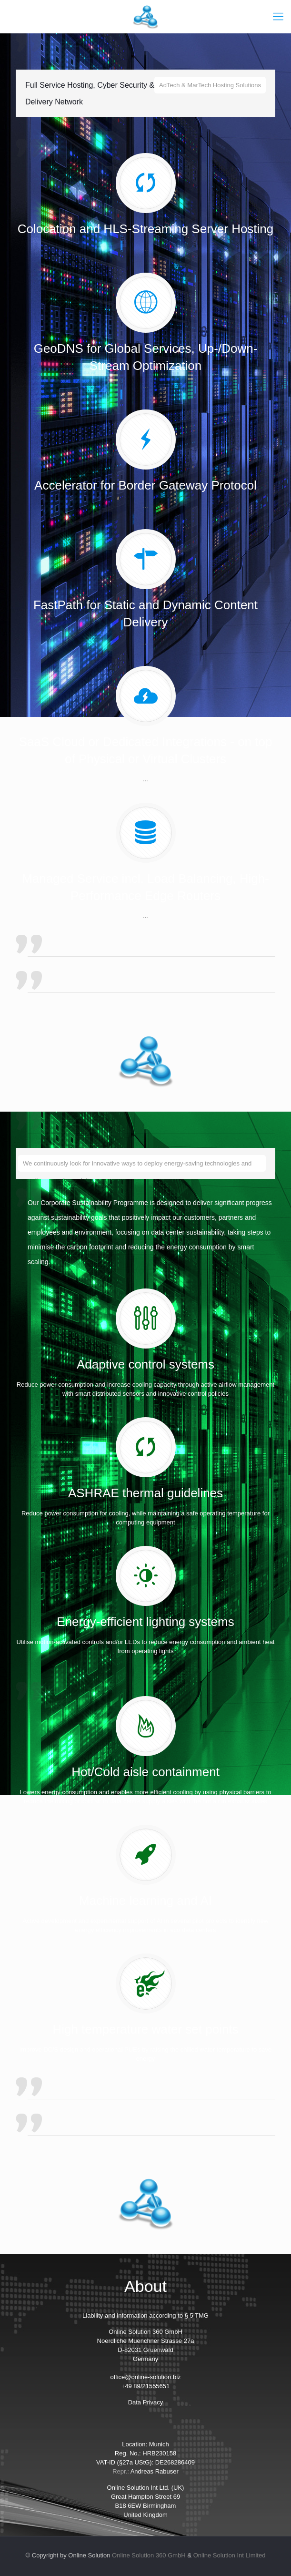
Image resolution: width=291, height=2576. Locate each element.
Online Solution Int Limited (229, 2555)
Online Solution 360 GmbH (149, 2555)
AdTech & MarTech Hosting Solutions (210, 85)
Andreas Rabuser (154, 2471)
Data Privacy (145, 2402)
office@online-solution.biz (145, 2377)
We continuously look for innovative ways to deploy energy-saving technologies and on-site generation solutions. (137, 1166)
